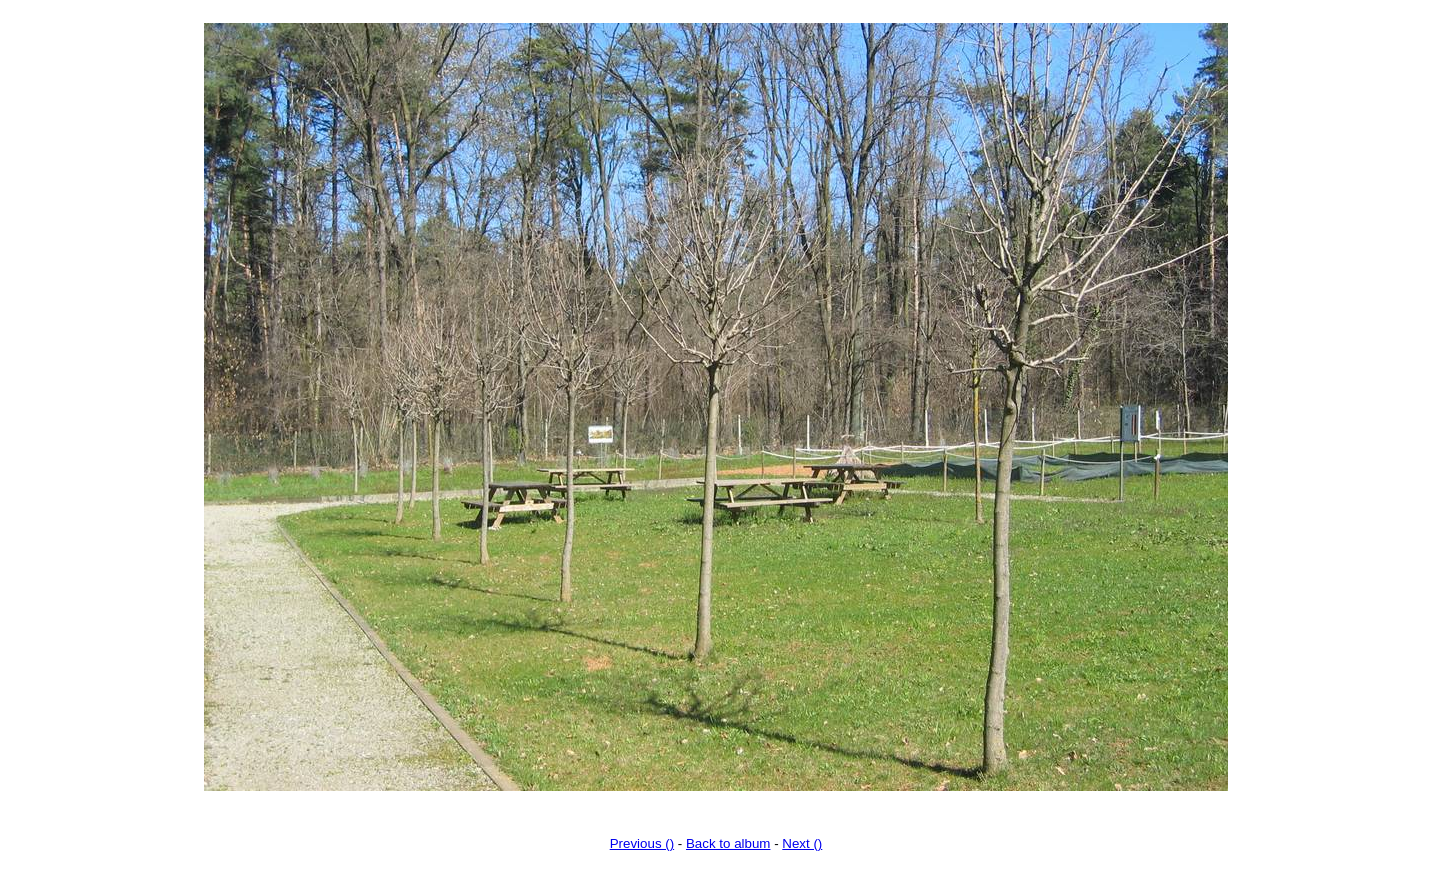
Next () (802, 843)
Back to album (728, 843)
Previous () (642, 843)
